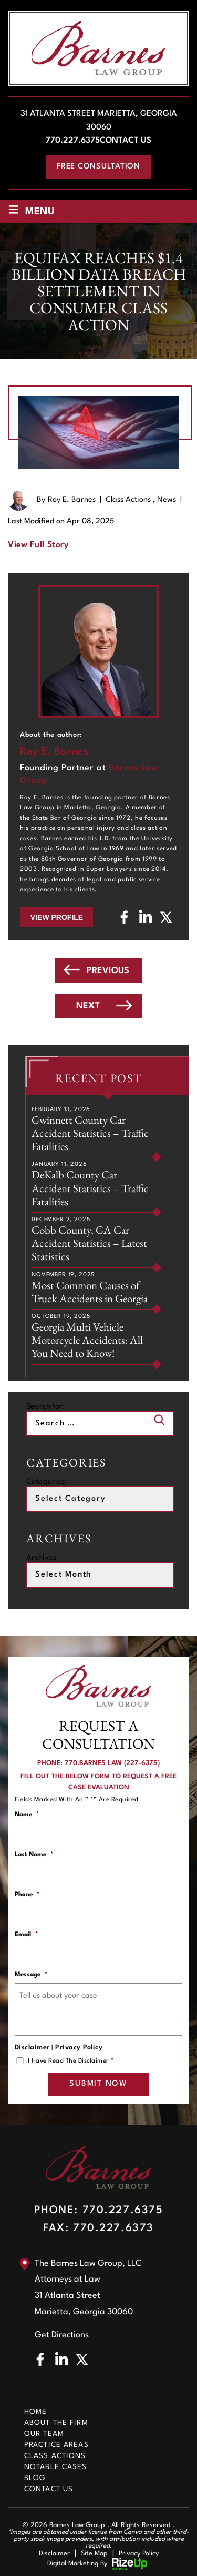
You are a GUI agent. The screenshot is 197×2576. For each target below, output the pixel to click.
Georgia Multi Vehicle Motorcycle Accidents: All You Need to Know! (87, 1340)
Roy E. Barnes (72, 500)
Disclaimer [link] (54, 2553)
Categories (45, 1482)
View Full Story (38, 545)
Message (31, 1974)
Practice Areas (56, 2445)
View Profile (56, 917)
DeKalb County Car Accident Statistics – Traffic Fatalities (90, 1188)
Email (26, 1934)
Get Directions (62, 2335)
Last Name (34, 1854)
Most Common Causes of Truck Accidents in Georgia (90, 1292)
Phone (27, 1894)
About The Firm (56, 2422)
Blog (35, 2478)
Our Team (44, 2434)
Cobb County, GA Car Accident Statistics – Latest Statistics (89, 1243)
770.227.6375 (73, 140)
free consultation (98, 167)
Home (35, 2411)
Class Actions (128, 500)
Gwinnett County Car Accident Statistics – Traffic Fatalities (90, 1133)
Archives (41, 1558)
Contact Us (125, 140)
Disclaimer (32, 2047)
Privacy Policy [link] (139, 2553)
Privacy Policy (78, 2047)
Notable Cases (55, 2467)
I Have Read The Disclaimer (70, 2061)
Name (27, 1814)
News (166, 500)
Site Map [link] (94, 2553)
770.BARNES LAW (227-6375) (112, 1763)
